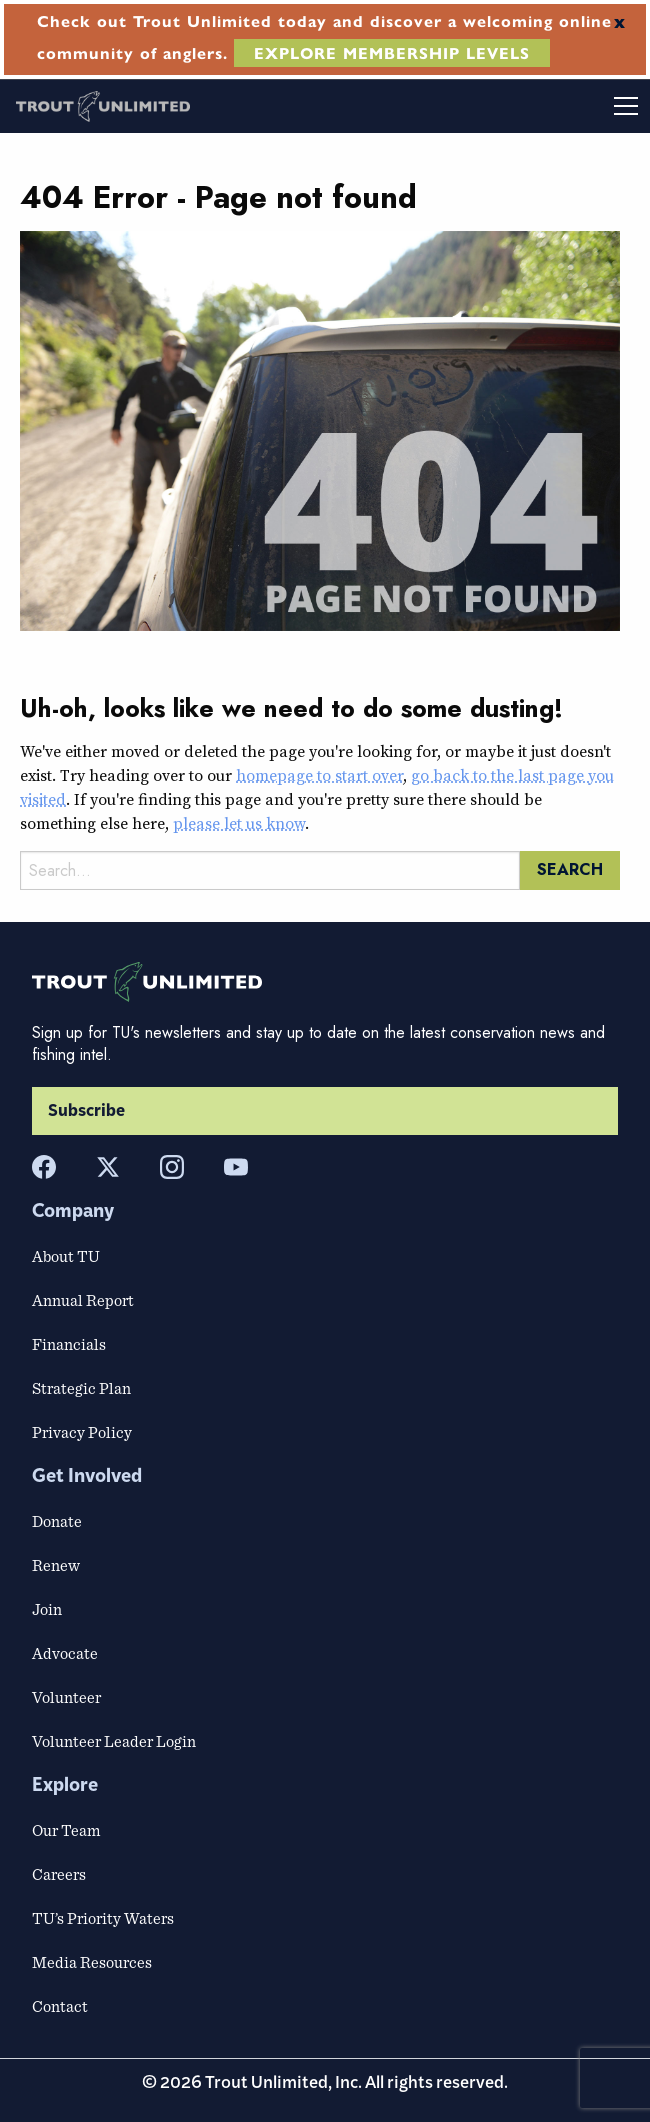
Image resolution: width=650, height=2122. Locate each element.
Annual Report (83, 1300)
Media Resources (92, 1962)
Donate (57, 1521)
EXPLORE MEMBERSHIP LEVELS (392, 52)
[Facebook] (44, 1167)
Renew (56, 1565)
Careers (59, 1874)
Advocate (65, 1653)
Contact (60, 2006)
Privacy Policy (82, 1432)
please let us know (239, 823)
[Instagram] (172, 1167)
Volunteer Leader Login (114, 1741)
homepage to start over (319, 775)
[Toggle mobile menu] (487, 106)
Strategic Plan (81, 1388)
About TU (66, 1256)
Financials (69, 1344)
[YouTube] (236, 1167)
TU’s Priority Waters (103, 1918)
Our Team (66, 1830)
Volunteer (66, 1697)
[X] (108, 1167)
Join (47, 1609)
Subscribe (86, 1111)
